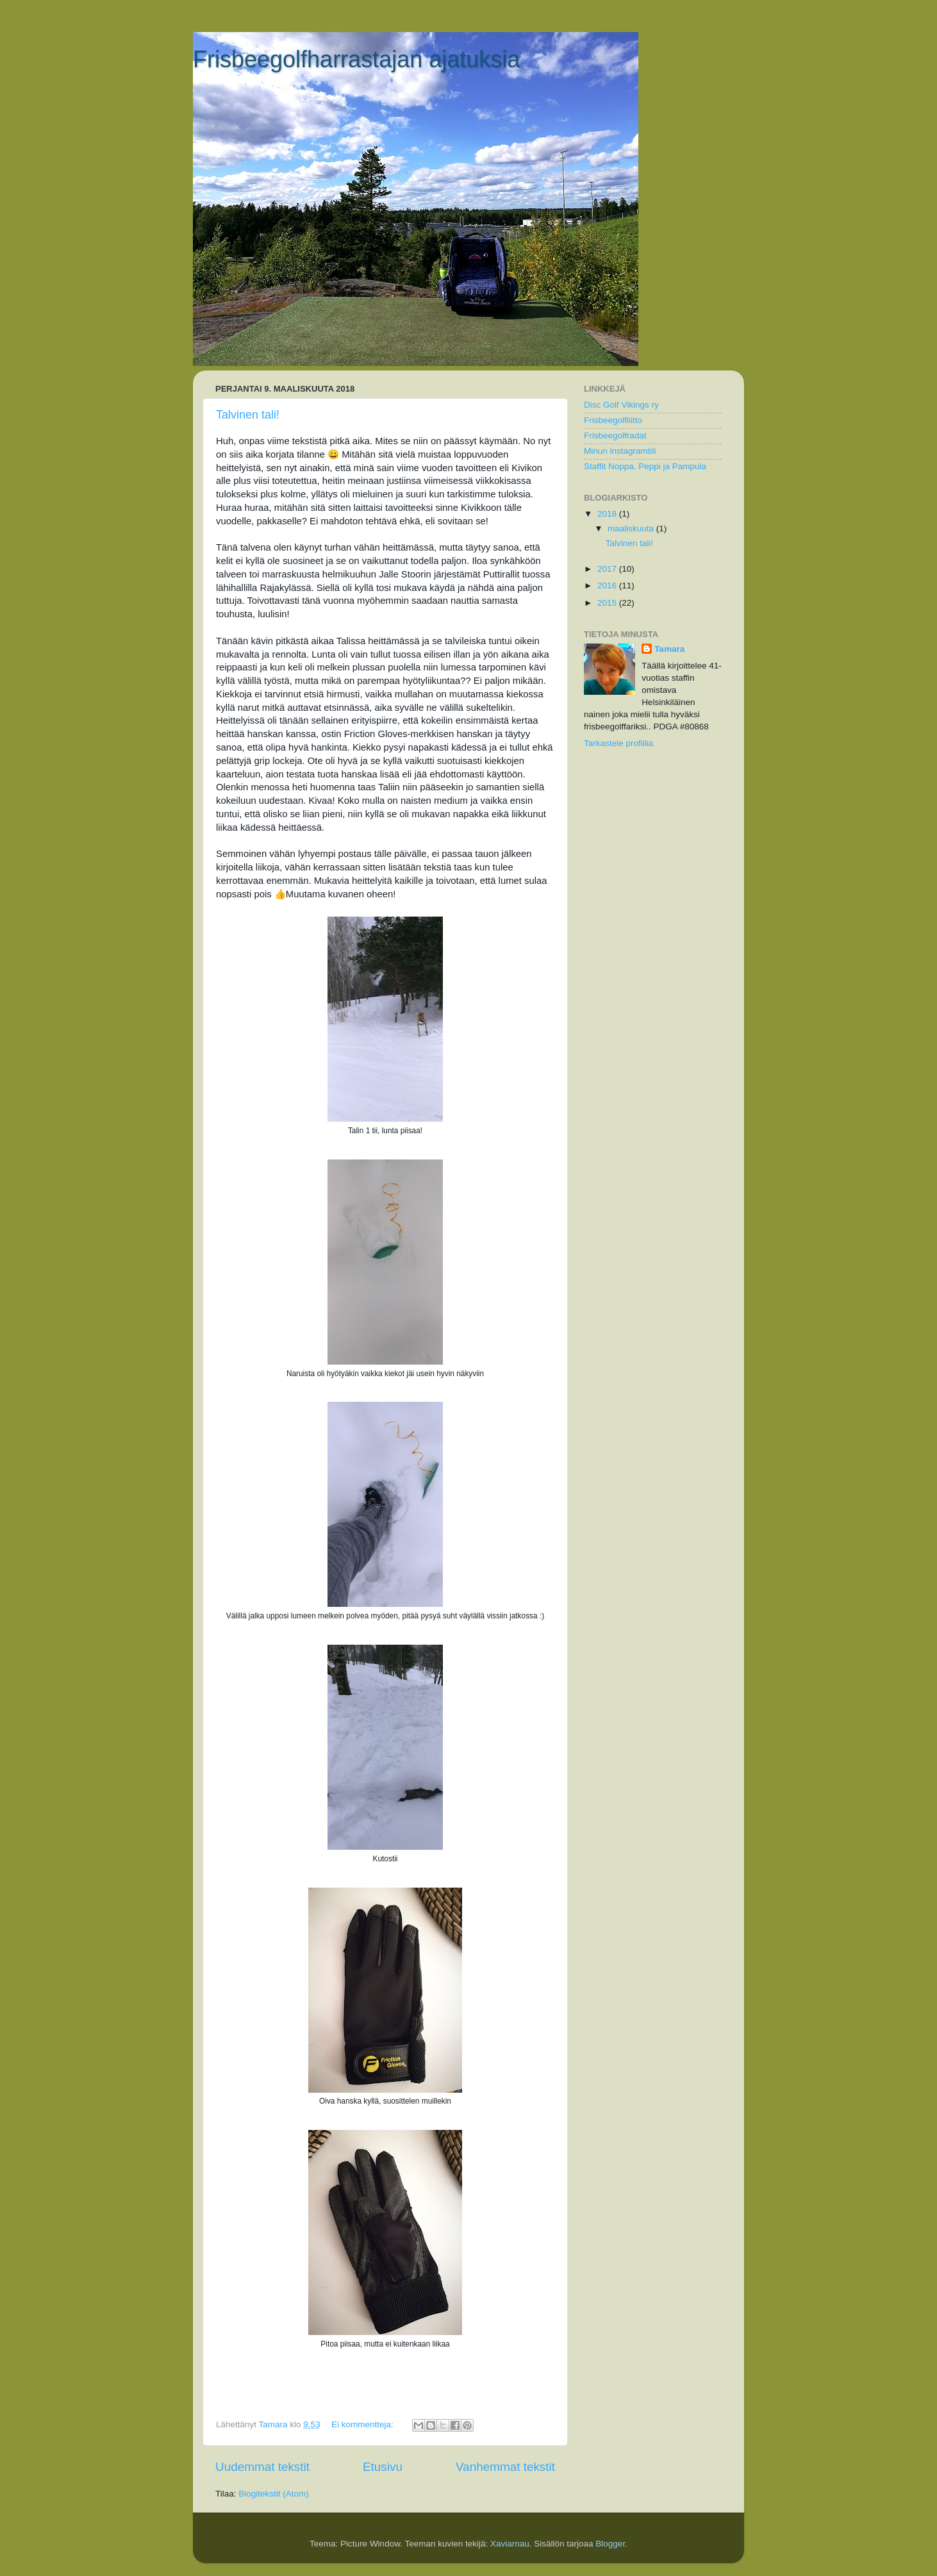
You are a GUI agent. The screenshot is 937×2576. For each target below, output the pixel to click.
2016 (608, 585)
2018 (608, 514)
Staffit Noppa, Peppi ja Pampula (645, 466)
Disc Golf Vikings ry (621, 405)
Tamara (669, 649)
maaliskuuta (632, 528)
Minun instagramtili (620, 451)
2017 (608, 569)
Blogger (610, 2543)
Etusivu (382, 2466)
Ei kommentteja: (363, 2424)
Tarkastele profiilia (618, 743)
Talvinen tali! (247, 414)
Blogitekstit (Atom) (273, 2493)
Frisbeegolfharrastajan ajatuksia (356, 59)
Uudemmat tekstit (262, 2466)
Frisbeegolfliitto (613, 420)
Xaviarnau (509, 2543)
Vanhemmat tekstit (505, 2466)
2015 (608, 603)
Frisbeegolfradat (615, 435)
